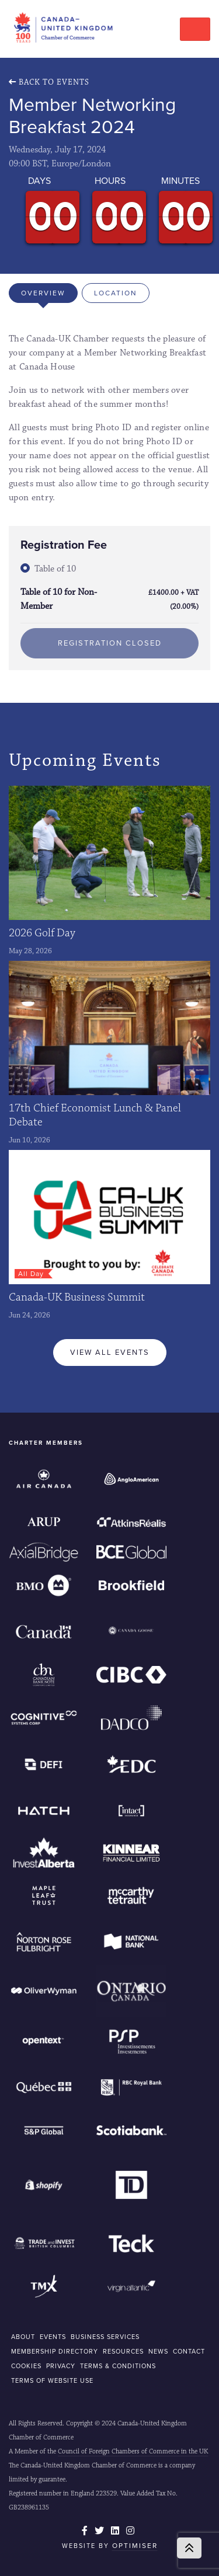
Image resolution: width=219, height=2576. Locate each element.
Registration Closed (110, 643)
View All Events (110, 1352)
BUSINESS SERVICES (105, 2336)
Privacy (60, 2366)
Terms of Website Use (52, 2380)
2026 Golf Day (42, 933)
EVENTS (53, 2336)
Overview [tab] (43, 293)
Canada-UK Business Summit (77, 1297)
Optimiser (135, 2545)
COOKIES (26, 2366)
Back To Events (49, 82)
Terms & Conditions (118, 2366)
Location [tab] (115, 293)
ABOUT (23, 2336)
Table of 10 (55, 568)
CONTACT (189, 2351)
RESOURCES (123, 2351)
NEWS (158, 2351)
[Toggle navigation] (195, 29)
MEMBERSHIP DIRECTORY (54, 2351)
